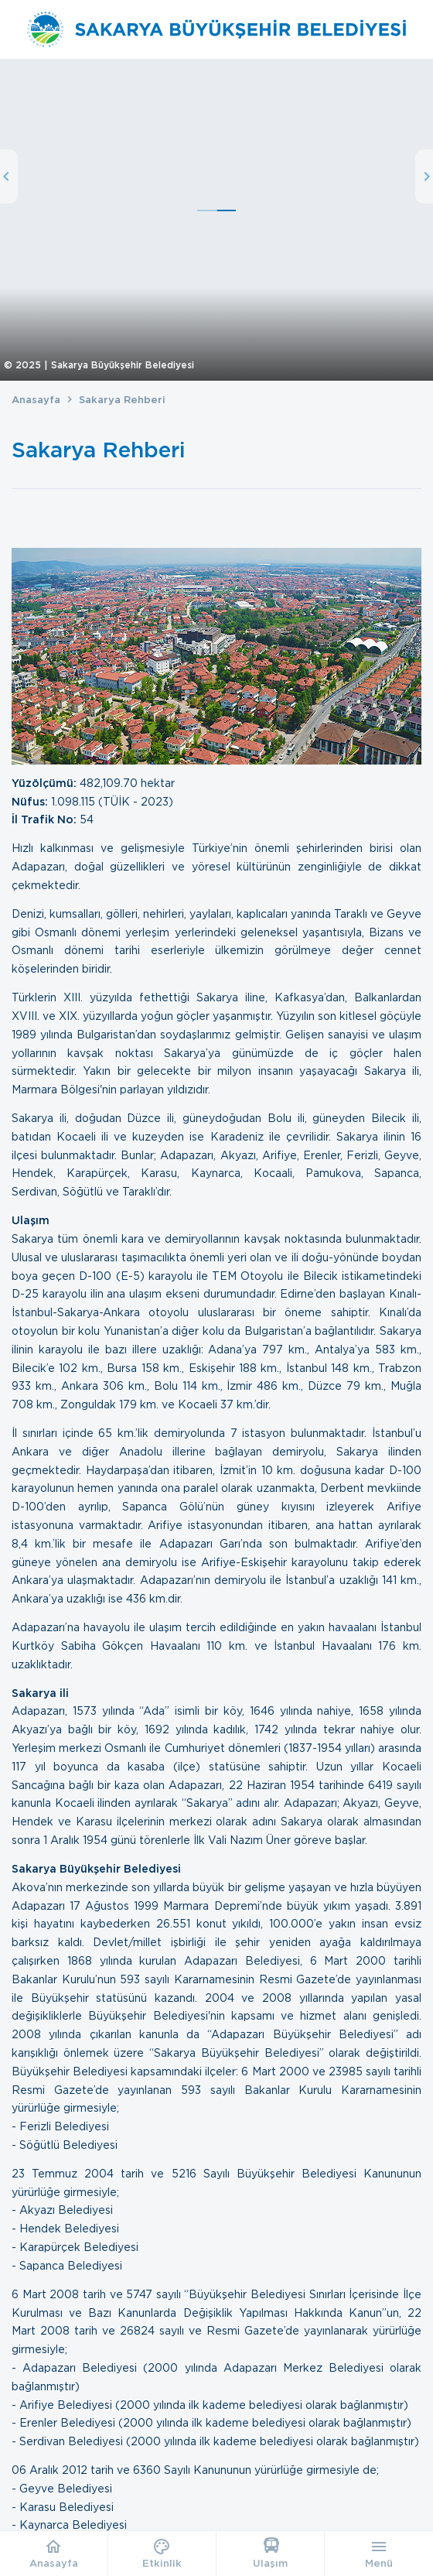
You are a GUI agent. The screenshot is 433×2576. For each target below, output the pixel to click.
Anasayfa (36, 399)
